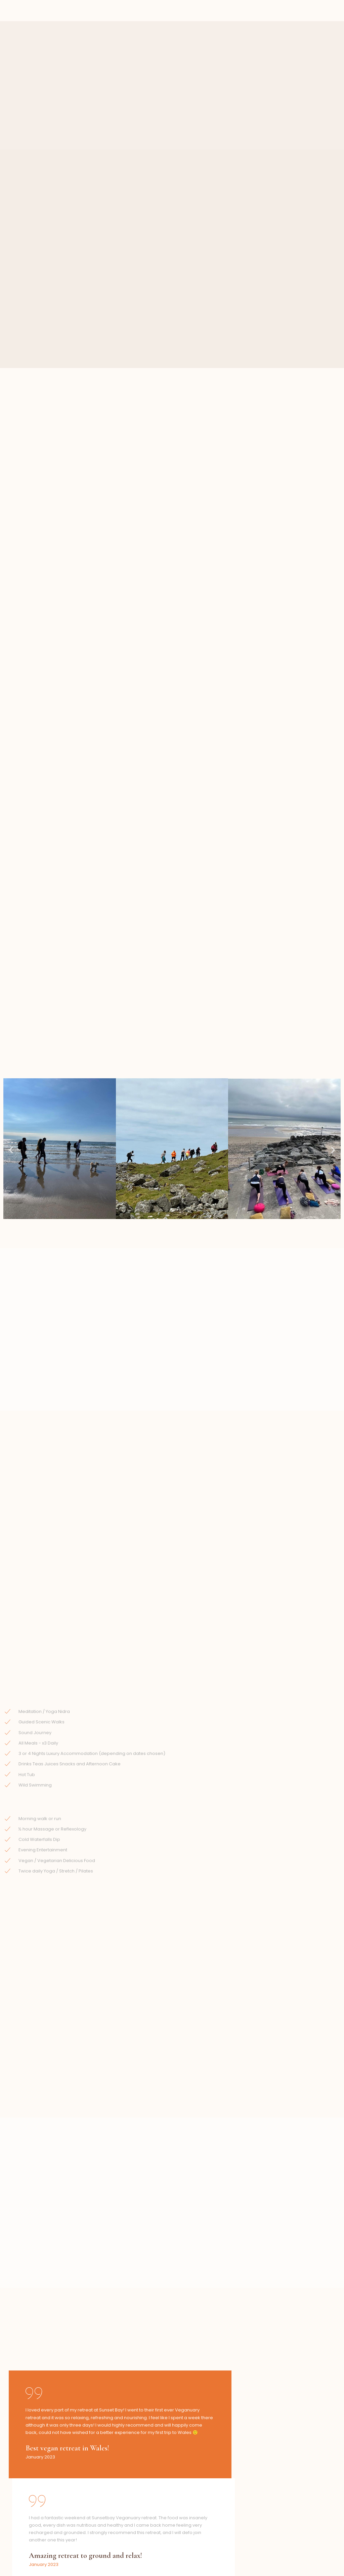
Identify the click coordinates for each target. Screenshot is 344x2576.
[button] (11, 848)
